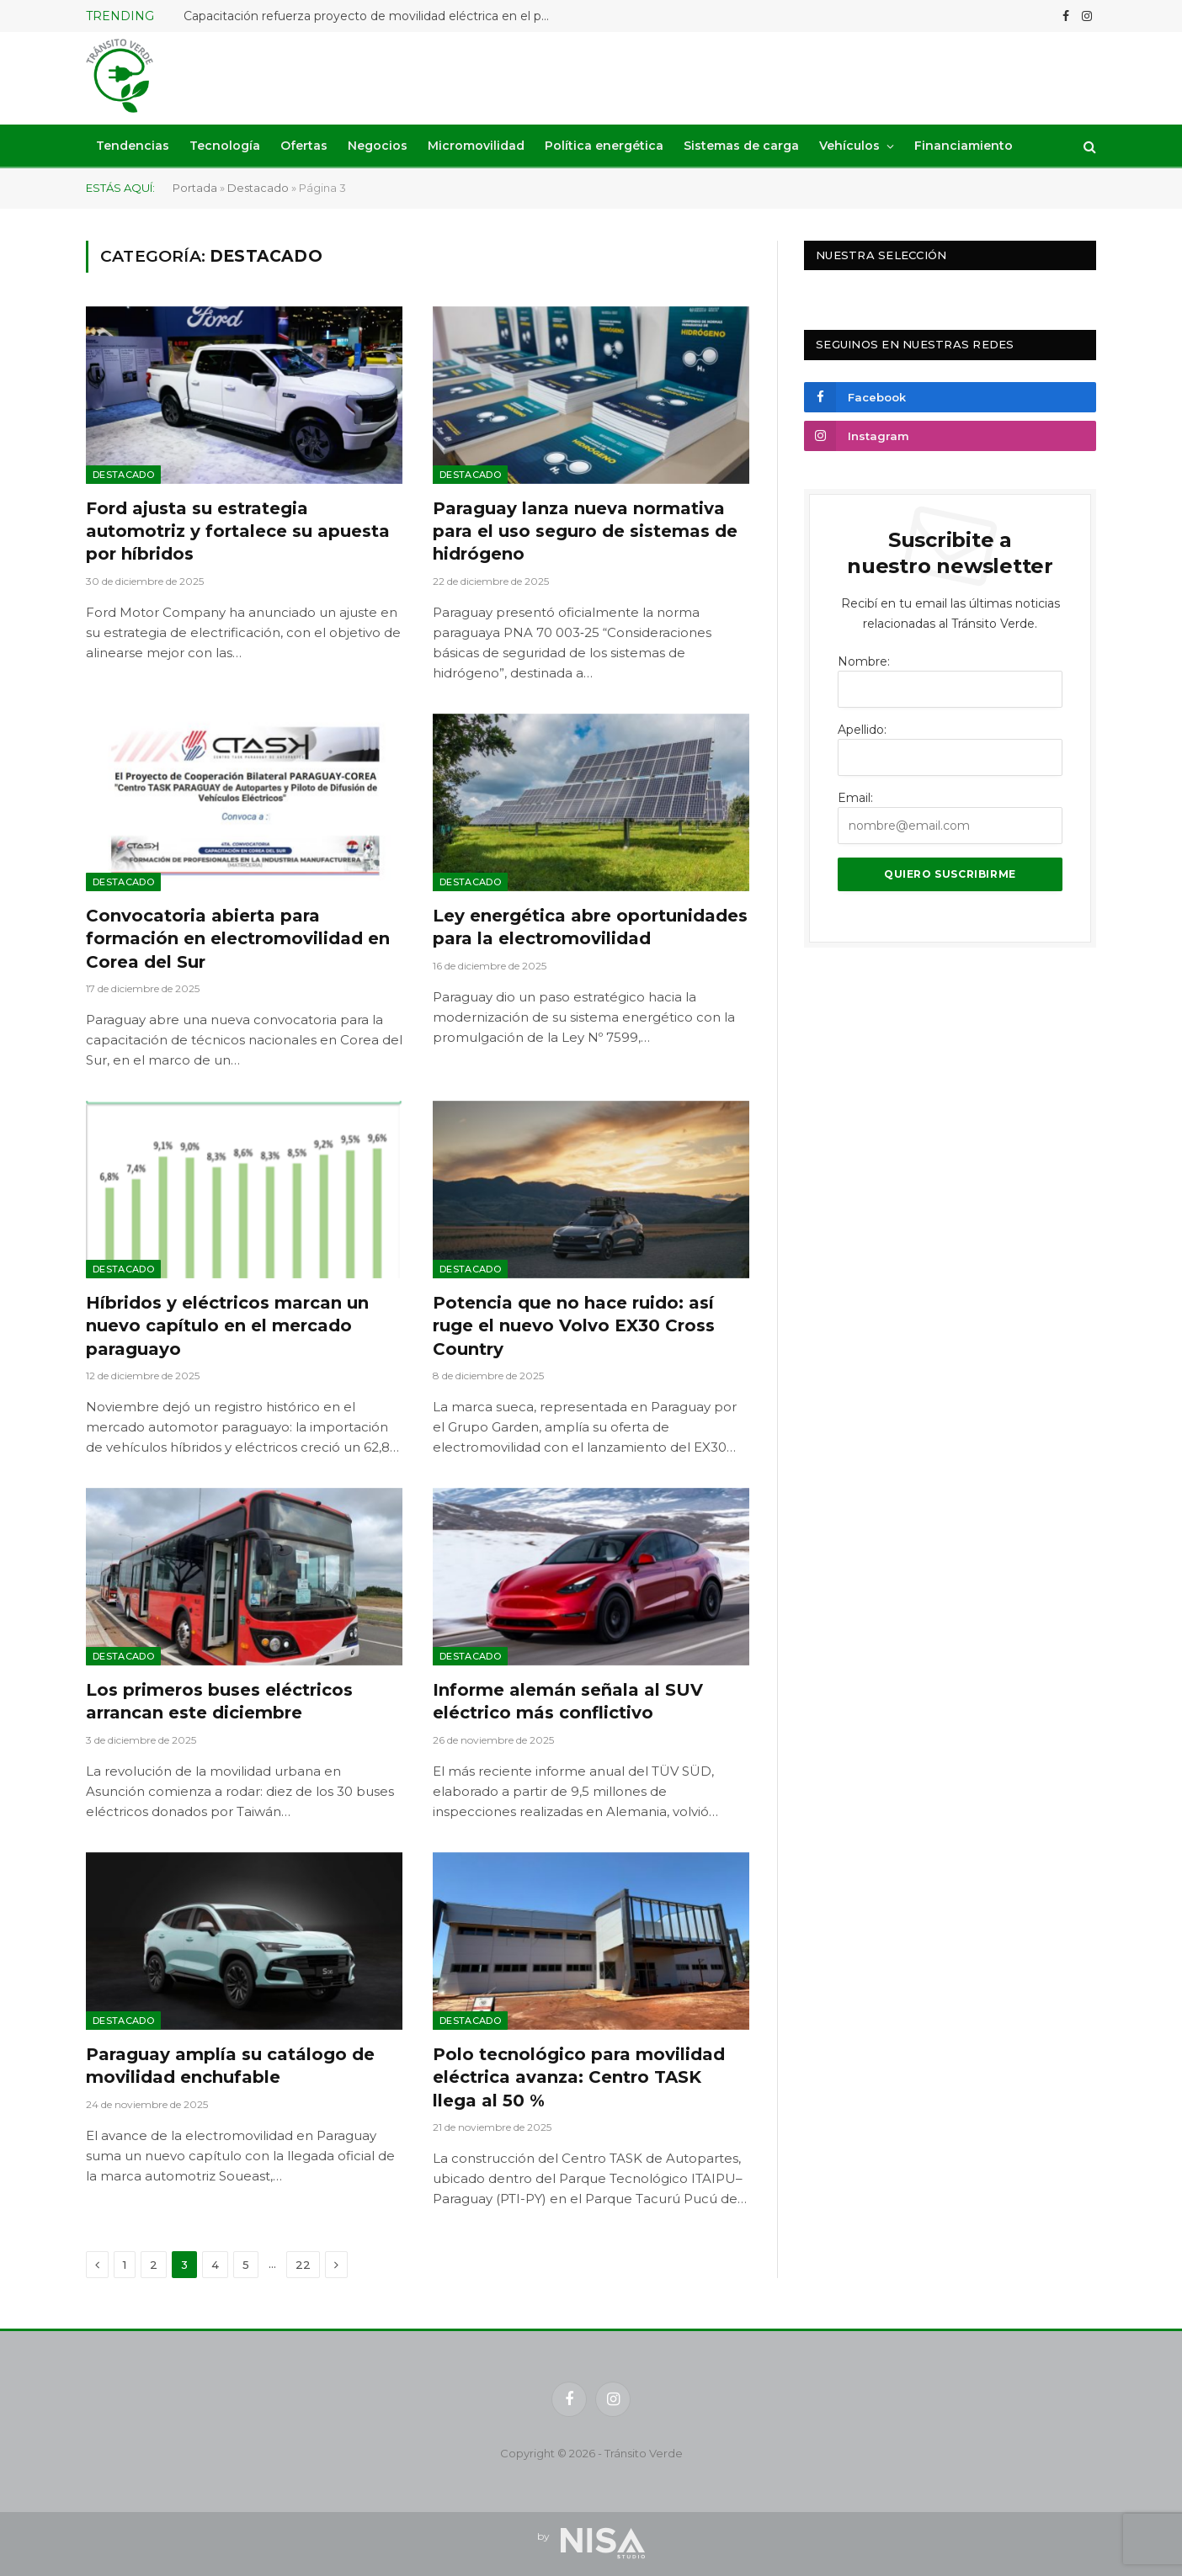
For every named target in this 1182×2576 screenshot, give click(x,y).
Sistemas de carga (741, 145)
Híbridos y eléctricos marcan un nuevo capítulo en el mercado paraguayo (227, 1325)
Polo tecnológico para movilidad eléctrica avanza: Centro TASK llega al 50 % (579, 2077)
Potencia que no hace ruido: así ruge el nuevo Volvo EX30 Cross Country (574, 1325)
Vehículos (849, 145)
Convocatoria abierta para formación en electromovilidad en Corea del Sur (238, 938)
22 (303, 2264)
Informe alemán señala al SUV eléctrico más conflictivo (568, 1701)
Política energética (604, 145)
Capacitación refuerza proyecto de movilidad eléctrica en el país (370, 16)
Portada (195, 187)
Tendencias (132, 145)
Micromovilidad (476, 145)
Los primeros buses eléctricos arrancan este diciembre (219, 1701)
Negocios (377, 145)
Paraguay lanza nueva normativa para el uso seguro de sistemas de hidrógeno (585, 531)
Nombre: (864, 661)
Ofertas (303, 145)
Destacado (258, 187)
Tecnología (224, 145)
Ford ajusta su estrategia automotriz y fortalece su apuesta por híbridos (238, 531)
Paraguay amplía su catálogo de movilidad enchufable (230, 2065)
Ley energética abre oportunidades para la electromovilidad (590, 927)
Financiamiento (963, 145)
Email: (855, 797)
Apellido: (862, 729)
